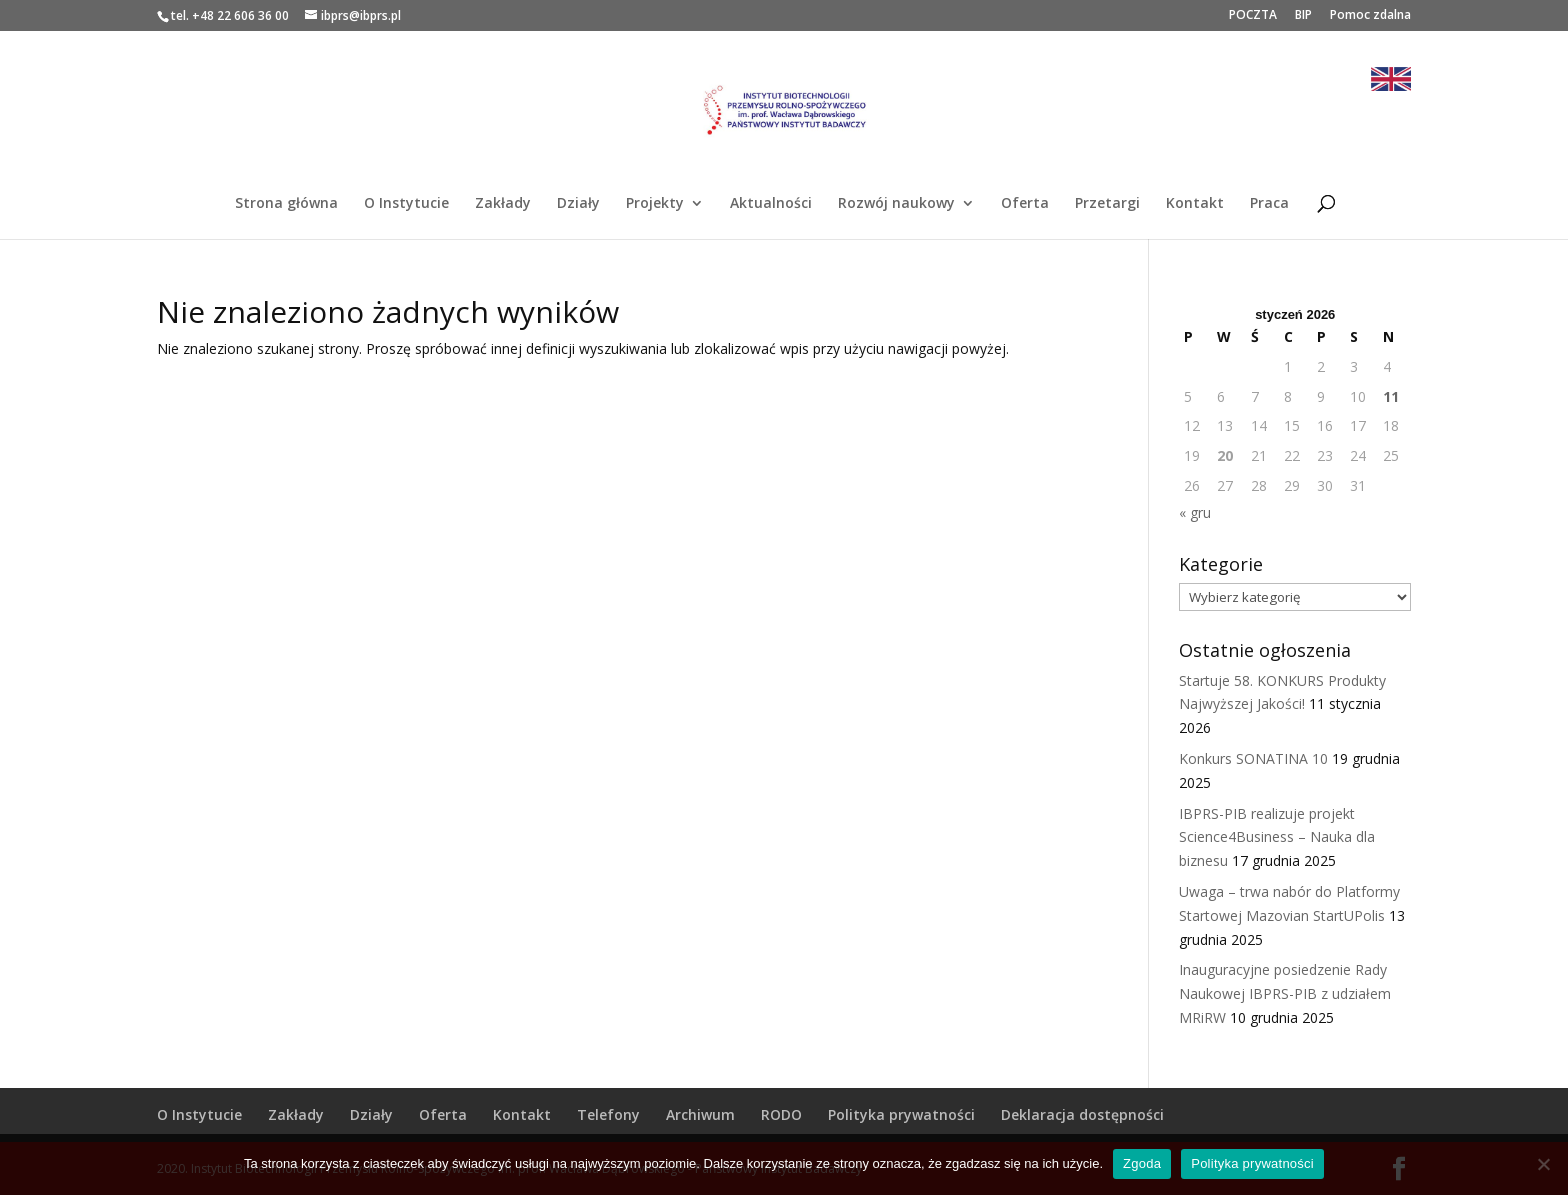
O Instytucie (406, 204)
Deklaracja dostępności (1082, 1114)
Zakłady (503, 204)
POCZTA (1253, 16)
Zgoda (1142, 1163)
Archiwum (700, 1114)
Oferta (1025, 204)
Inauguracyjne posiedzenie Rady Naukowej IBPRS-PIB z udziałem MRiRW (1285, 993)
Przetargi (1107, 204)
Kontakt (1195, 204)
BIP (1303, 16)
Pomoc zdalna (1370, 16)
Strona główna (286, 204)
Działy (578, 204)
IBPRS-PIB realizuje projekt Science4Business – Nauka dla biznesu (1277, 837)
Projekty (655, 204)
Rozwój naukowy (896, 204)
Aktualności (771, 204)
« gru (1195, 512)
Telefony (608, 1114)
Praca (1269, 204)
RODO (781, 1114)
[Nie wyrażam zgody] (1543, 1164)
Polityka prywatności (901, 1114)
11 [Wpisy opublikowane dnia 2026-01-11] (1391, 396)
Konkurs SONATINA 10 (1253, 758)
